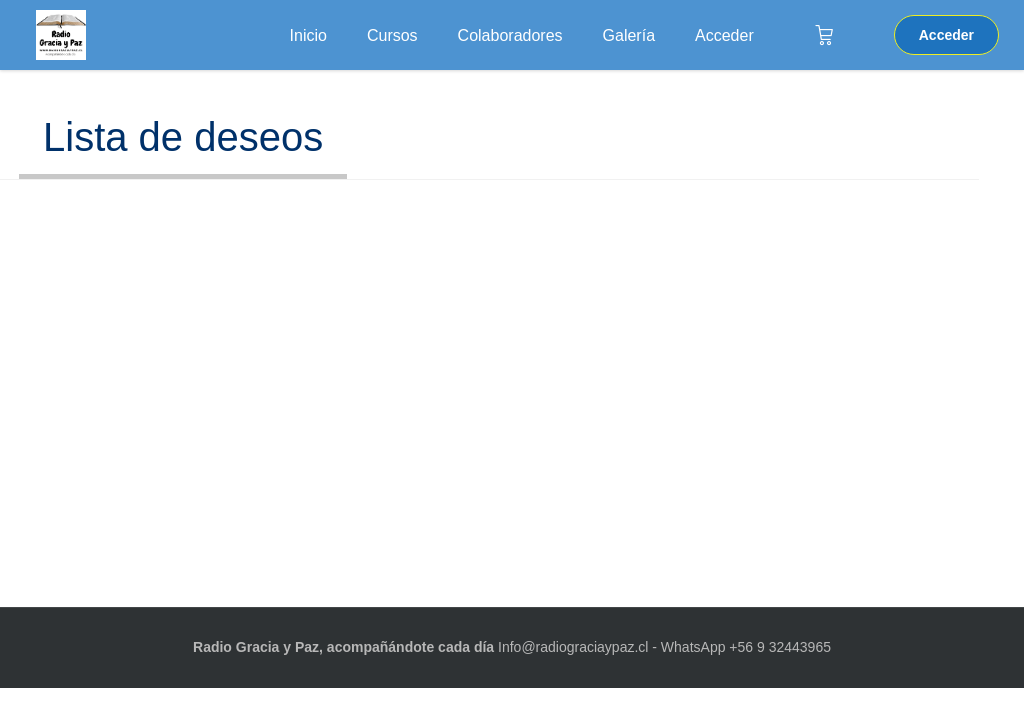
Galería (629, 35)
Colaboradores (510, 35)
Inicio (308, 35)
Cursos (392, 35)
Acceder (724, 35)
